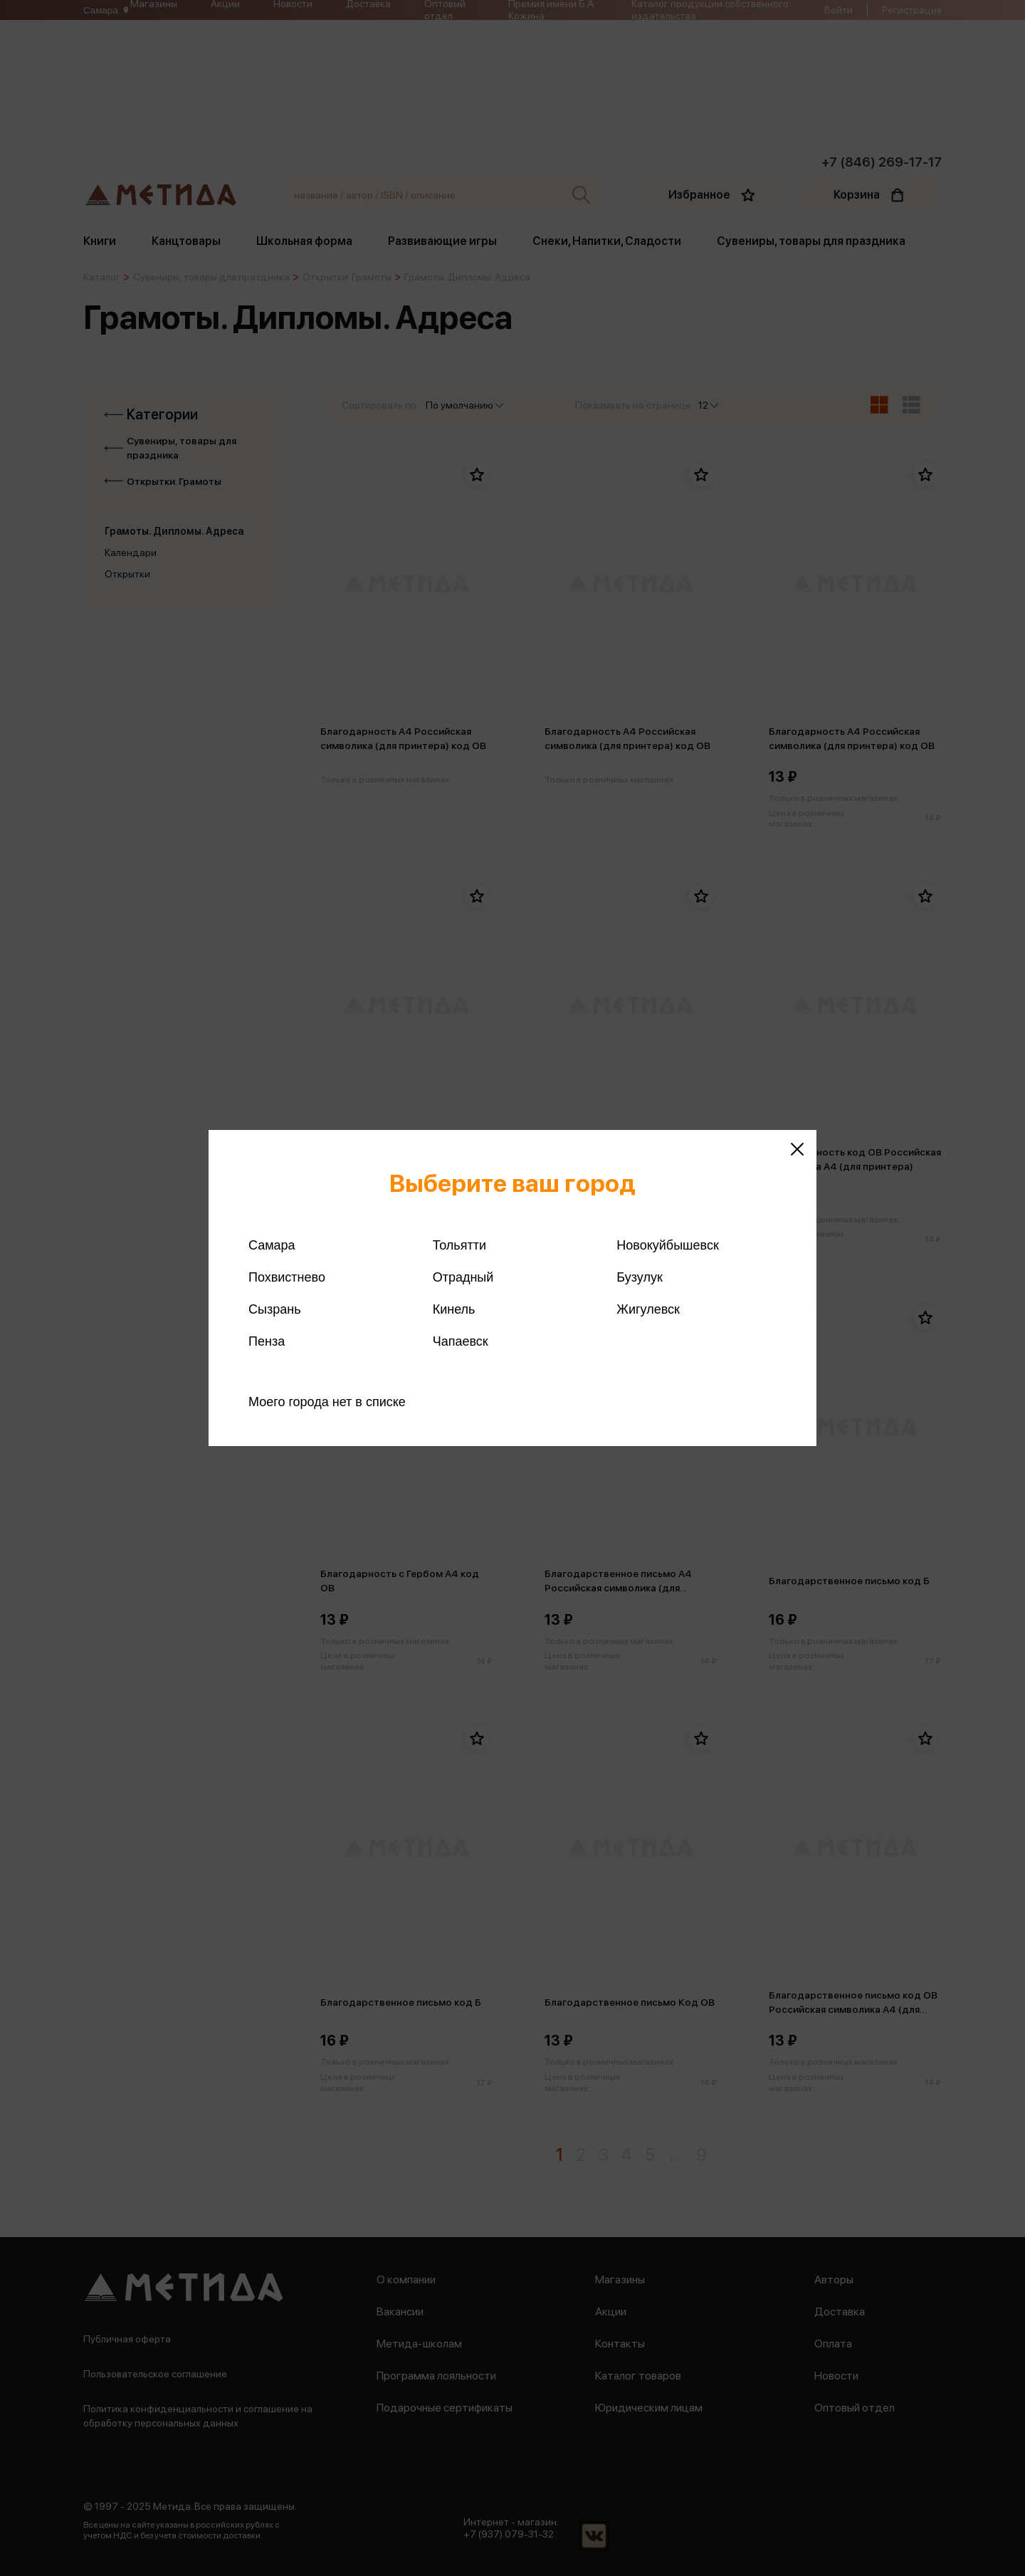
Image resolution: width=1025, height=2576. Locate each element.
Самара (271, 1245)
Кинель (454, 1309)
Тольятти (459, 1245)
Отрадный (463, 1277)
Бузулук (639, 1277)
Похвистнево (286, 1277)
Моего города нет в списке (327, 1402)
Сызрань (274, 1309)
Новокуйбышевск (667, 1245)
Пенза (266, 1341)
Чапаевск (460, 1341)
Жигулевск (648, 1309)
